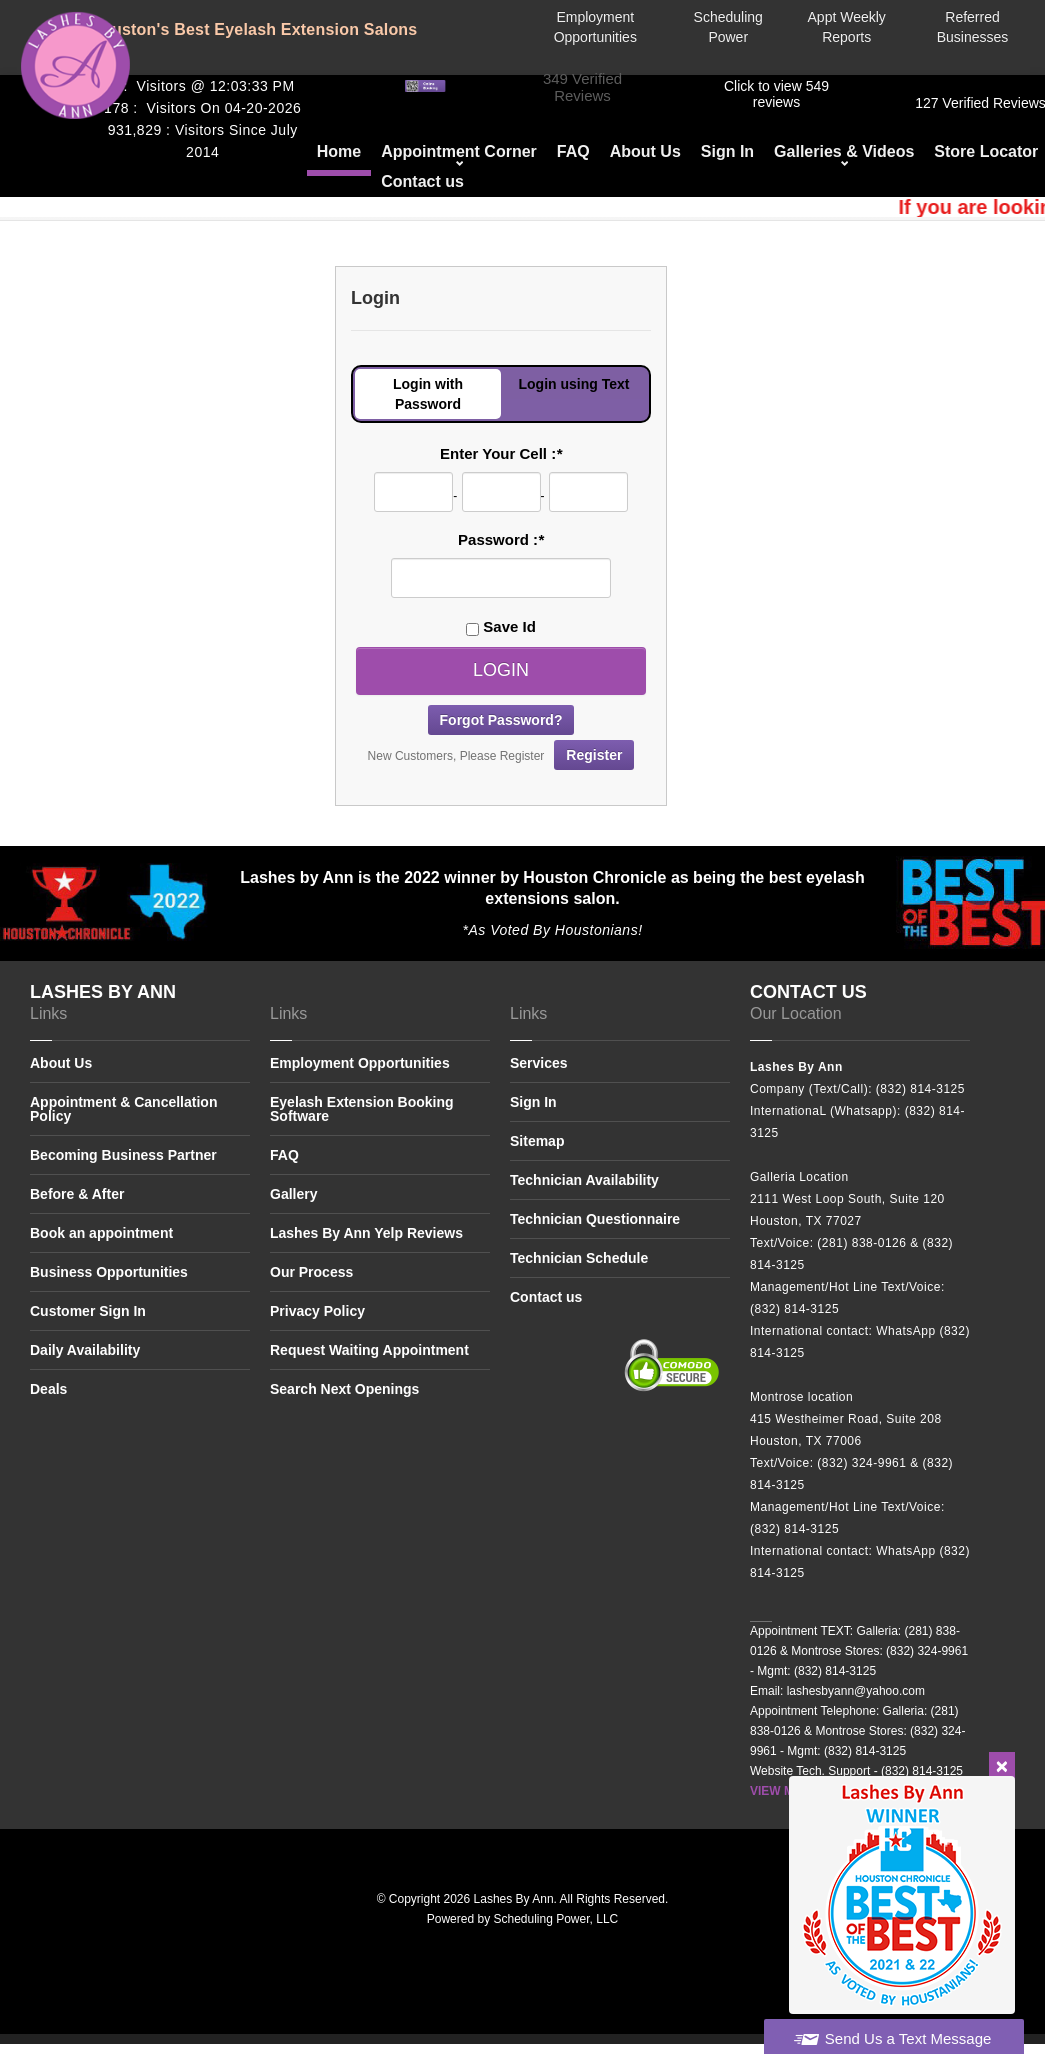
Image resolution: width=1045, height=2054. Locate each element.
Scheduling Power (728, 27)
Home (339, 151)
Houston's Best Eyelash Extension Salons (253, 29)
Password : (501, 539)
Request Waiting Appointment (369, 1350)
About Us (645, 151)
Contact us (422, 181)
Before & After (77, 1194)
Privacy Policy (317, 1311)
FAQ (573, 151)
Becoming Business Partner (123, 1155)
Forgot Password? (501, 720)
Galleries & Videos (844, 151)
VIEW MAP (780, 1791)
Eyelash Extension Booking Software (362, 1109)
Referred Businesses (973, 27)
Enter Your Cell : (501, 453)
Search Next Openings (344, 1389)
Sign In (727, 151)
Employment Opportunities (595, 27)
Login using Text (574, 384)
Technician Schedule (579, 1258)
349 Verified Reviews (582, 87)
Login (501, 670)
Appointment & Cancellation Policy (123, 1109)
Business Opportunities (109, 1272)
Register (594, 755)
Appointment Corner (459, 151)
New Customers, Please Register (501, 755)
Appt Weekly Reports (847, 27)
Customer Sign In (88, 1311)
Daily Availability (85, 1350)
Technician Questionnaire (595, 1219)
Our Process (311, 1272)
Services (539, 1063)
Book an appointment (101, 1233)
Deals (48, 1389)
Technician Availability (584, 1180)
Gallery (293, 1194)
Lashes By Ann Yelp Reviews (366, 1233)
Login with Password (428, 394)
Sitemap (537, 1141)
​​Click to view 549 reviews (776, 94)
